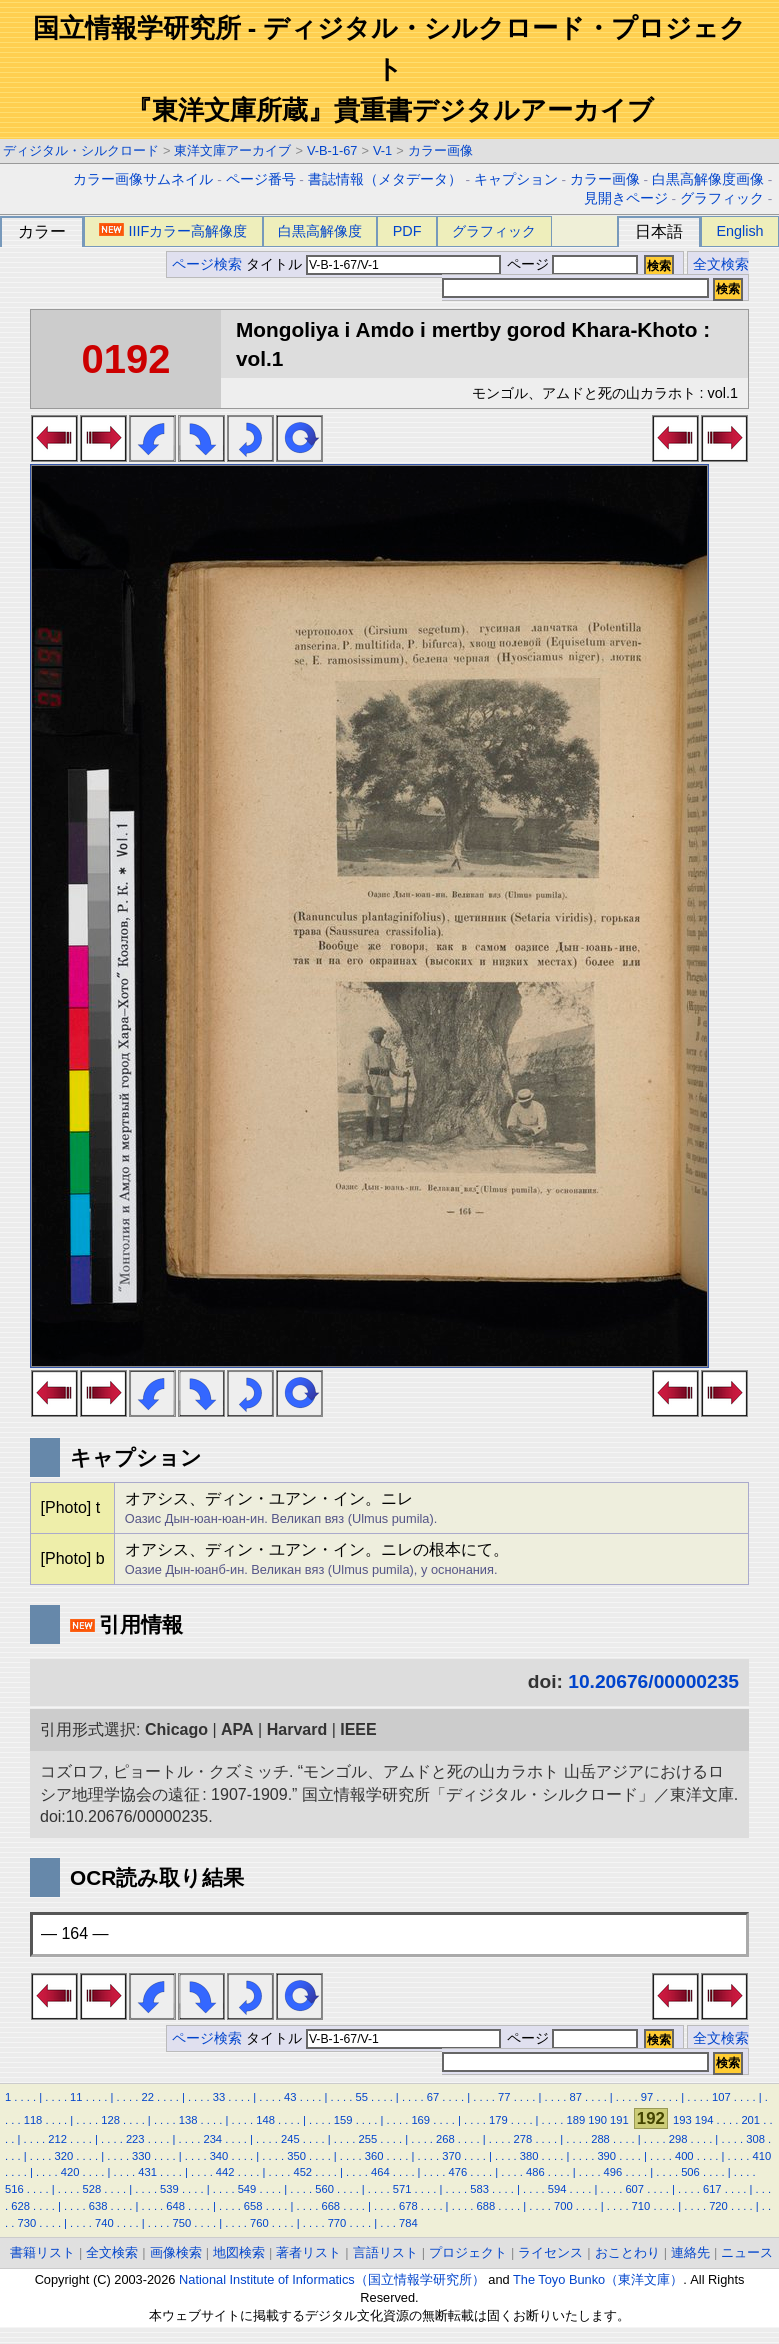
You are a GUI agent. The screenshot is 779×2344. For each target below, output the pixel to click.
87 (575, 2097)
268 (445, 2139)
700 (563, 2206)
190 (597, 2120)
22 (147, 2097)
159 (343, 2120)
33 (219, 2097)
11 (76, 2097)
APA (237, 1729)
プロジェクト (468, 2252)
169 (420, 2120)
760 (259, 2223)
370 (451, 2156)
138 (188, 2120)
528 (92, 2189)
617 (712, 2189)
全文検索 (721, 264)
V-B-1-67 (332, 150)
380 (529, 2156)
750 (182, 2223)
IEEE (358, 1729)
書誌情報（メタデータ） (385, 179)
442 (225, 2172)
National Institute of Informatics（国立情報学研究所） (332, 2279)
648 (175, 2206)
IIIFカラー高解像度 (173, 231)
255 (368, 2139)
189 (575, 2120)
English (739, 231)
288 (600, 2139)
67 (433, 2097)
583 (479, 2189)
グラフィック (722, 198)
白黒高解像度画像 (708, 179)
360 (374, 2156)
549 (247, 2189)
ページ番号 (261, 179)
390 (606, 2156)
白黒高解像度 (320, 231)
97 (647, 2097)
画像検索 (176, 2252)
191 (619, 2120)
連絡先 (690, 2252)
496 (613, 2172)
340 (219, 2156)
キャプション (516, 179)
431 (147, 2172)
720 (718, 2206)
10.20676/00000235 (653, 1681)
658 (253, 2206)
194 (704, 2120)
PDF (407, 231)
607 (634, 2189)
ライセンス (550, 2252)
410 (761, 2156)
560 (324, 2189)
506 (690, 2172)
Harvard (297, 1729)
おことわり (627, 2252)
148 (265, 2120)
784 (408, 2223)
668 (330, 2206)
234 (212, 2139)
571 (402, 2189)
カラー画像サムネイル (143, 179)
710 (641, 2206)
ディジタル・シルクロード (81, 150)
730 (26, 2223)
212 (57, 2139)
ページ (571, 264)
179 (498, 2120)
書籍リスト (42, 2252)
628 (20, 2206)
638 (98, 2206)
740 (104, 2223)
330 (141, 2156)
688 (486, 2206)
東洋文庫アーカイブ (232, 150)
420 (70, 2172)
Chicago (176, 1729)
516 (14, 2189)
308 (755, 2139)
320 (64, 2156)
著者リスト (308, 2252)
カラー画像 (440, 150)
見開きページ (626, 198)
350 (296, 2156)
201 (750, 2120)
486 (535, 2172)
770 (337, 2223)
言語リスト (385, 2252)
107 (721, 2097)
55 (361, 2097)
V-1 (382, 150)
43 (290, 2097)
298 (678, 2139)
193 (682, 2120)
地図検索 (239, 2252)
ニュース (747, 2252)
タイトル (373, 264)
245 (290, 2139)
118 (33, 2120)
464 (380, 2172)
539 (169, 2189)
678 (408, 2206)
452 (302, 2172)
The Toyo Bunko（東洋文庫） (598, 2279)
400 (684, 2156)
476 (458, 2172)
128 (110, 2120)
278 (523, 2139)
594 (557, 2189)
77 (504, 2097)
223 (135, 2139)
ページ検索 (207, 264)
